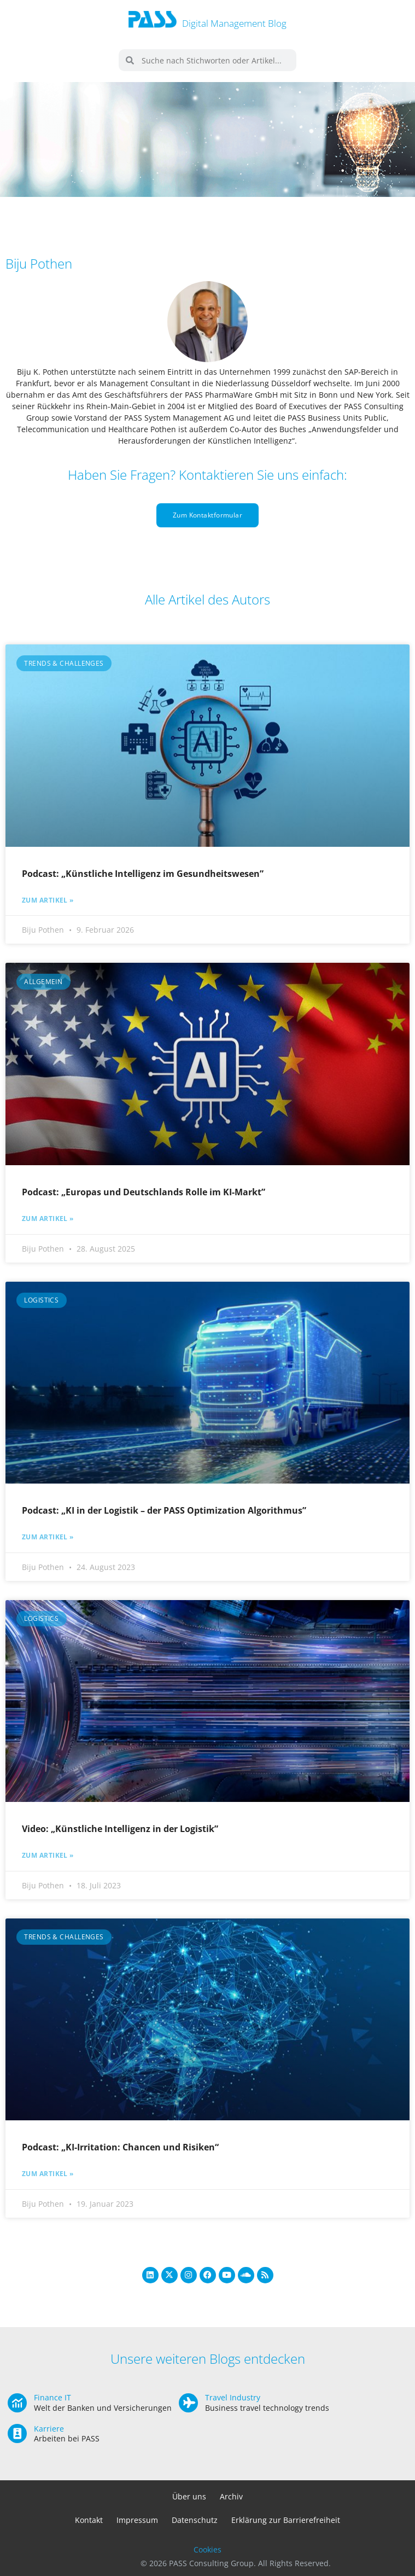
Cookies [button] (207, 2549)
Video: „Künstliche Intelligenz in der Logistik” (120, 1829)
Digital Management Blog (234, 23)
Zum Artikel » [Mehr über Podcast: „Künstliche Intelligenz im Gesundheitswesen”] (48, 900)
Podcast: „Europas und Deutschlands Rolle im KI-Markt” (143, 1192)
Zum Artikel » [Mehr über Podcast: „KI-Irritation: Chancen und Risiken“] (48, 2174)
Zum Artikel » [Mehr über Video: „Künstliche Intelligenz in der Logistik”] (48, 1855)
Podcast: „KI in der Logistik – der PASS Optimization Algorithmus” (164, 1510)
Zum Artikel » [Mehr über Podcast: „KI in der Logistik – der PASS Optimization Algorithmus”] (48, 1537)
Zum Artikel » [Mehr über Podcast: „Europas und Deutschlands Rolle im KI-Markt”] (48, 1219)
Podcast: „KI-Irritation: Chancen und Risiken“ (120, 2147)
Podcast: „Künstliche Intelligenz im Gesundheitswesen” (143, 874)
